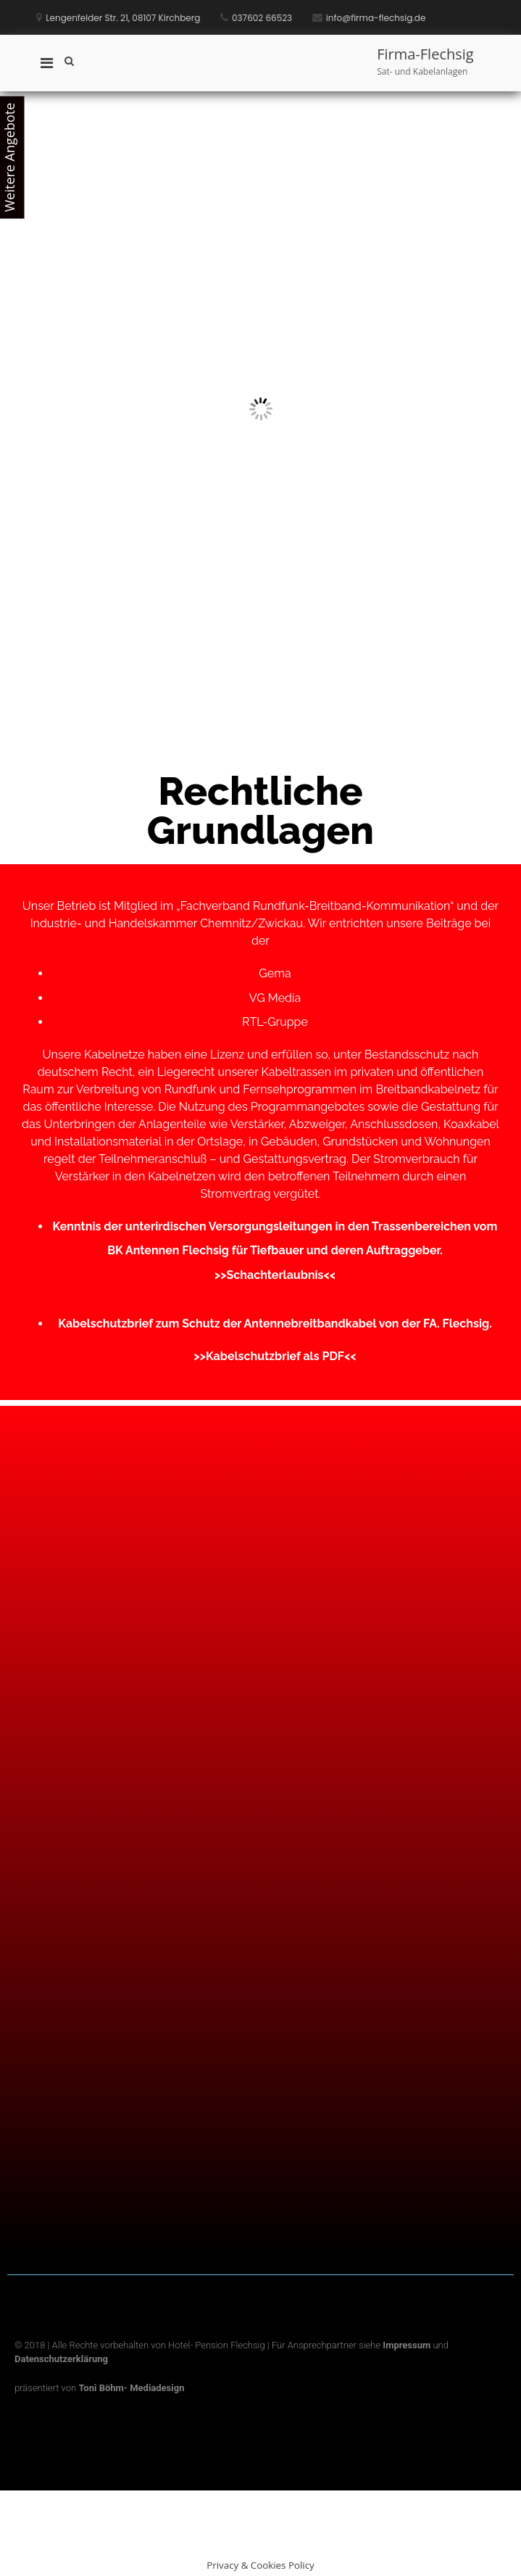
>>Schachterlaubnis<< (274, 1275)
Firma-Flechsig (425, 54)
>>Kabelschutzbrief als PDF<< (274, 1356)
